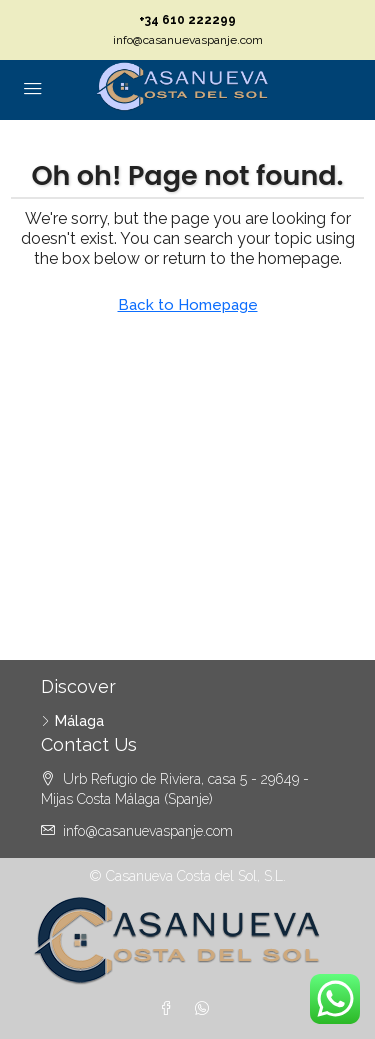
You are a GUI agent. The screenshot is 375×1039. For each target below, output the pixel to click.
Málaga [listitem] (72, 721)
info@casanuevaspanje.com (188, 40)
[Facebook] (170, 1009)
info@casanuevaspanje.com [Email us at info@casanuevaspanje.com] (148, 831)
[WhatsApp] (206, 1009)
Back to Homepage (188, 305)
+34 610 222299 (187, 20)
